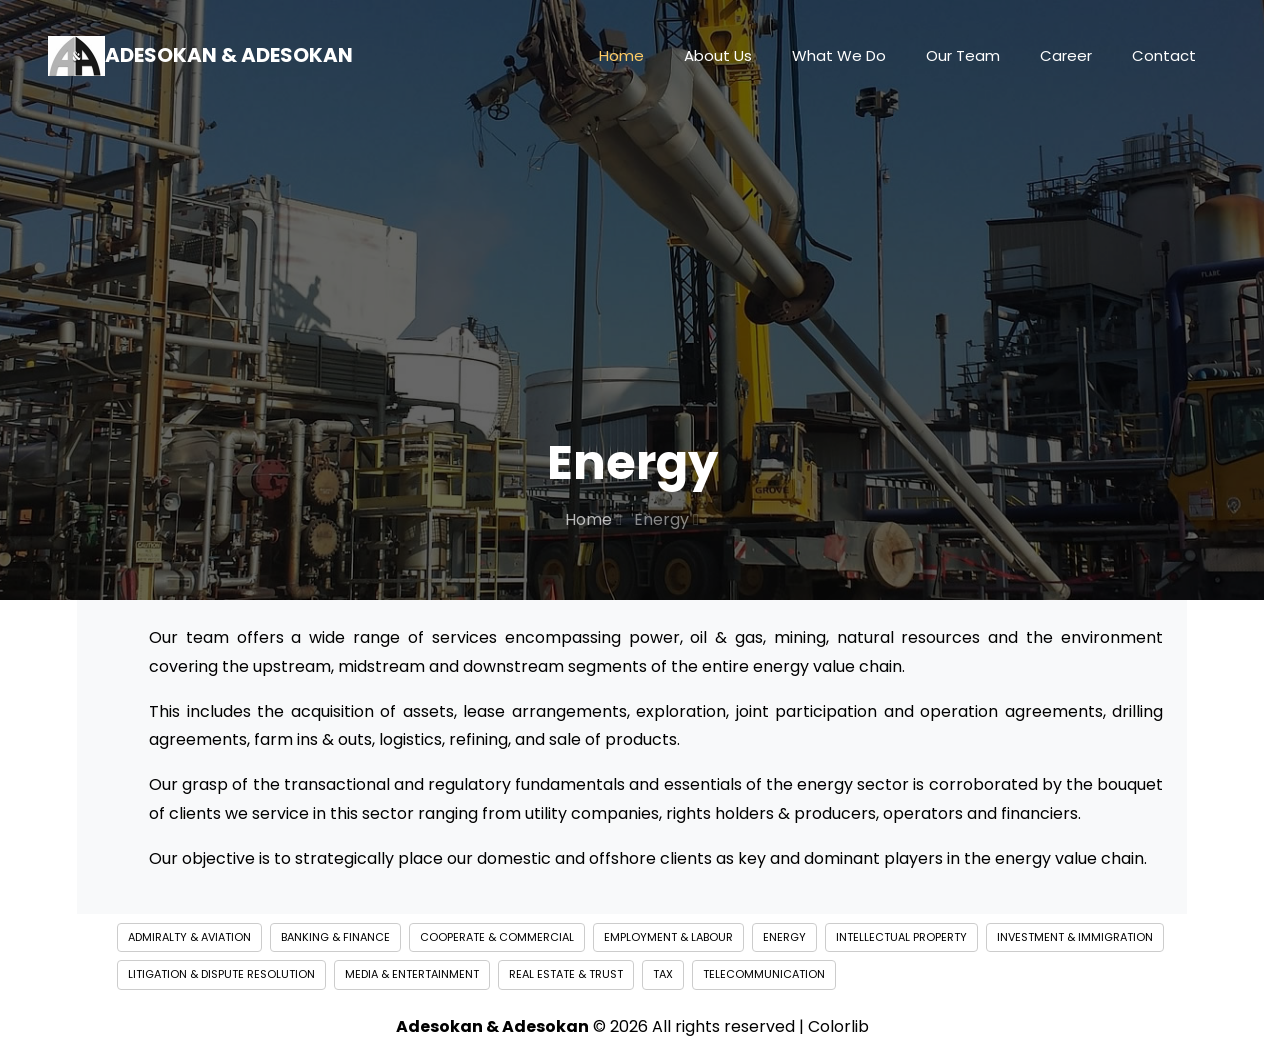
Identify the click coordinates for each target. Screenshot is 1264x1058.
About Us (718, 55)
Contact (1164, 55)
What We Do (839, 55)
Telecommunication (764, 974)
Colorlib (838, 1026)
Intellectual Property (901, 937)
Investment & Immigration (1075, 937)
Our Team (963, 55)
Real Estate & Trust (566, 974)
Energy (784, 937)
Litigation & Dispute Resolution (221, 974)
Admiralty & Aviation (189, 937)
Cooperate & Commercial (497, 937)
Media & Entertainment (412, 974)
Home (621, 55)
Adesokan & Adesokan (200, 56)
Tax (663, 974)
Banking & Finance (335, 937)
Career (1066, 55)
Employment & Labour (668, 937)
